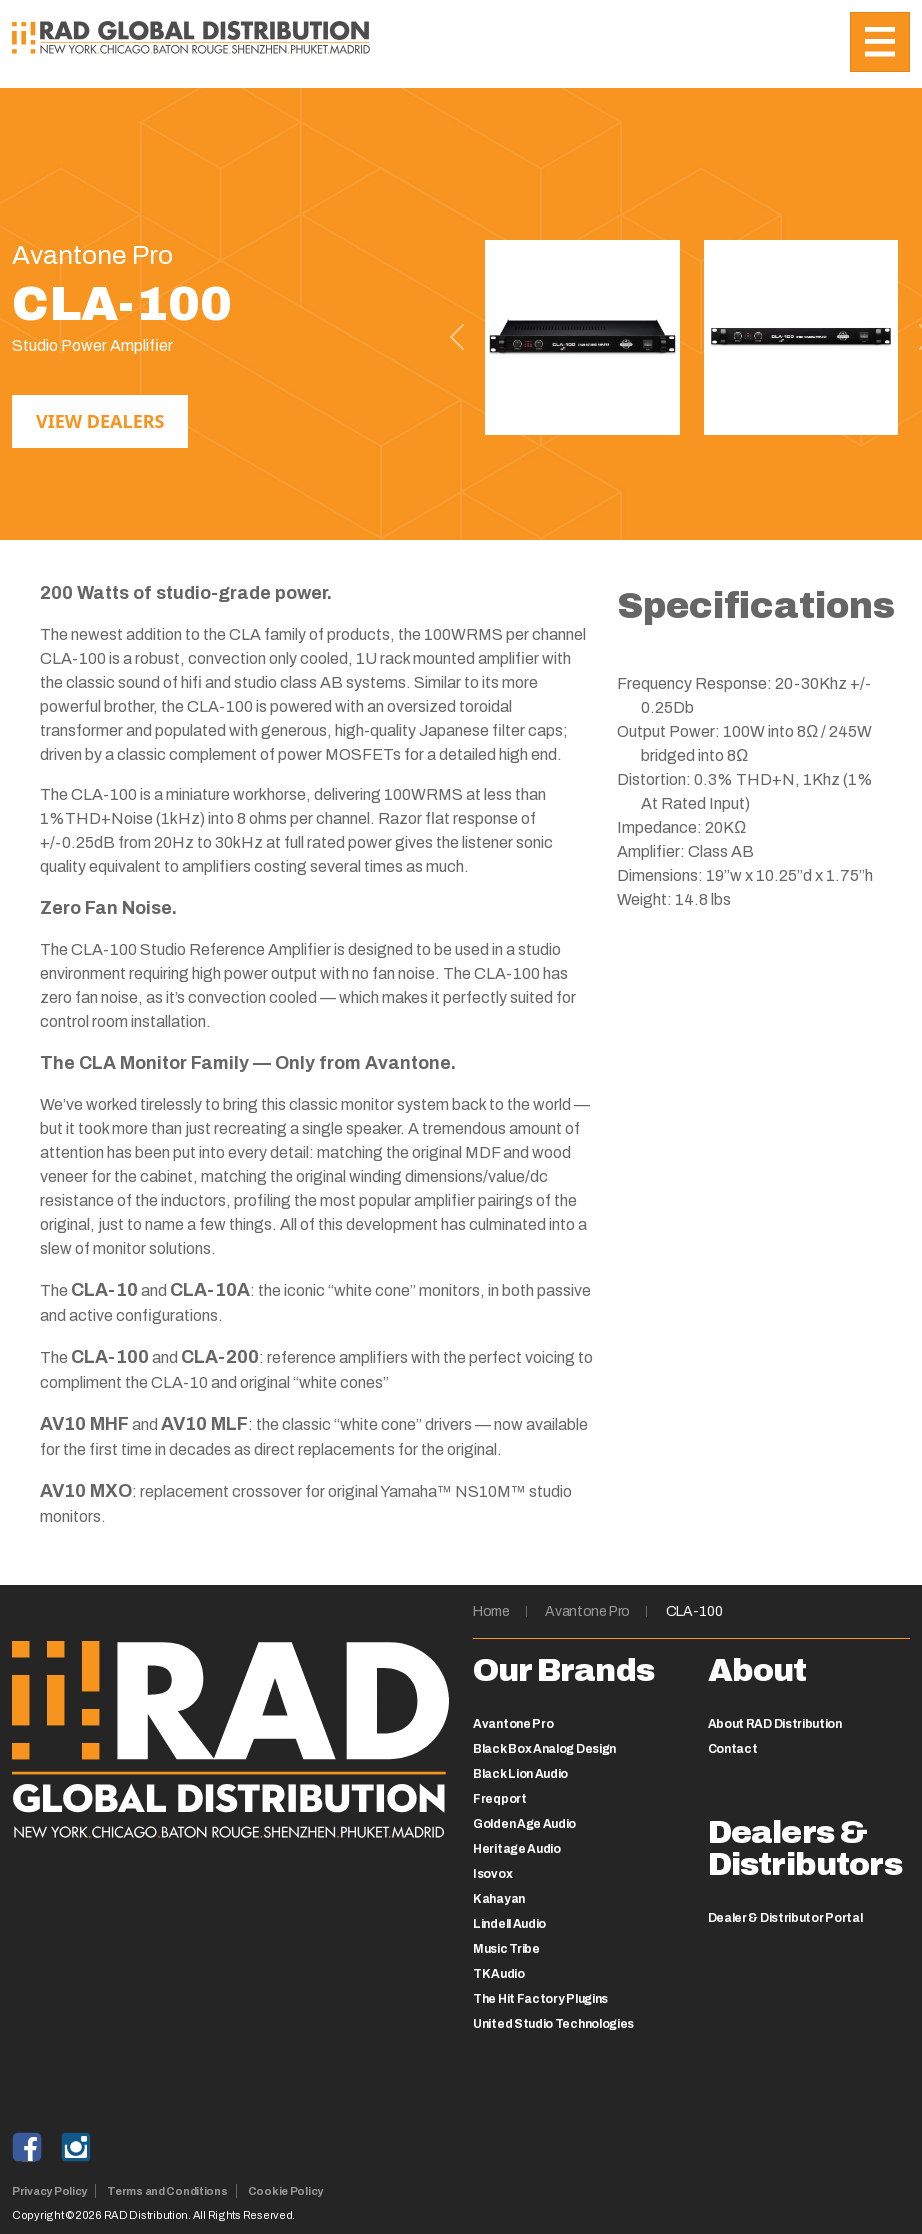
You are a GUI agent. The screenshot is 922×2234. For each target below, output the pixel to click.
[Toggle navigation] (880, 42)
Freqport (500, 1799)
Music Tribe (506, 1949)
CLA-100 (694, 1611)
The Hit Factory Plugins (540, 1999)
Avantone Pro (587, 1611)
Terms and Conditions (167, 2191)
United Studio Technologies (553, 2024)
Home (491, 1611)
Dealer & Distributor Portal (785, 1918)
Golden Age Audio (524, 1824)
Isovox (492, 1874)
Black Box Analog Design (544, 1749)
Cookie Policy (285, 2191)
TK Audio (499, 1974)
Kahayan (499, 1899)
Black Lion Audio (520, 1774)
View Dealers (100, 421)
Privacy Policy (49, 2191)
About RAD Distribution (775, 1724)
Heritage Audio (517, 1849)
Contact (733, 1749)
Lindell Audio (509, 1924)
